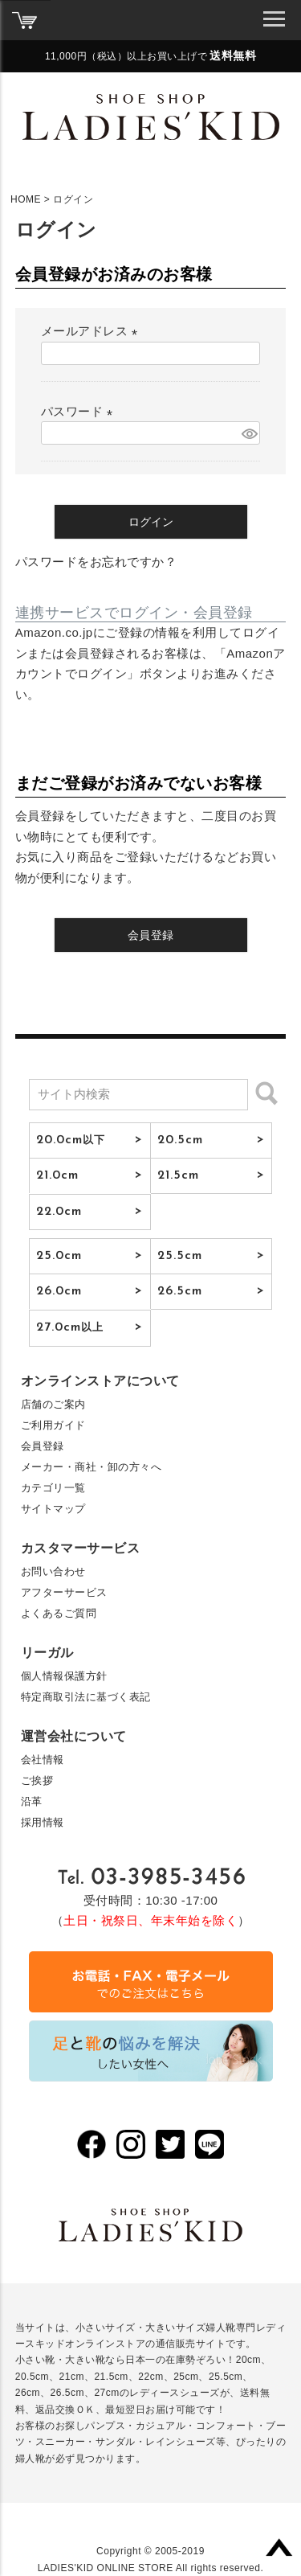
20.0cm (71, 1140)
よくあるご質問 (59, 1613)
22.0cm (59, 1211)
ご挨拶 (37, 1780)
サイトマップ (53, 1509)
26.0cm (59, 1291)
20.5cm (180, 1140)
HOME (25, 199)
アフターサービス (64, 1592)
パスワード (80, 411)
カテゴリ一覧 (53, 1488)
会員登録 (42, 1446)
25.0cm (59, 1255)
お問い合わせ (53, 1571)
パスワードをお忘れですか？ (96, 561)
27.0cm (70, 1327)
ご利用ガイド (53, 1425)
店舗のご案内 (53, 1404)
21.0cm (57, 1175)
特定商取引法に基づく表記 (86, 1697)
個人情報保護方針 (64, 1676)
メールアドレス (92, 331)
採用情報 (42, 1822)
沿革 (32, 1801)
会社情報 (42, 1760)
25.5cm (180, 1255)
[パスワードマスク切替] (248, 433)
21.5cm (178, 1175)
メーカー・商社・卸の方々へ (91, 1467)
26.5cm (180, 1291)
